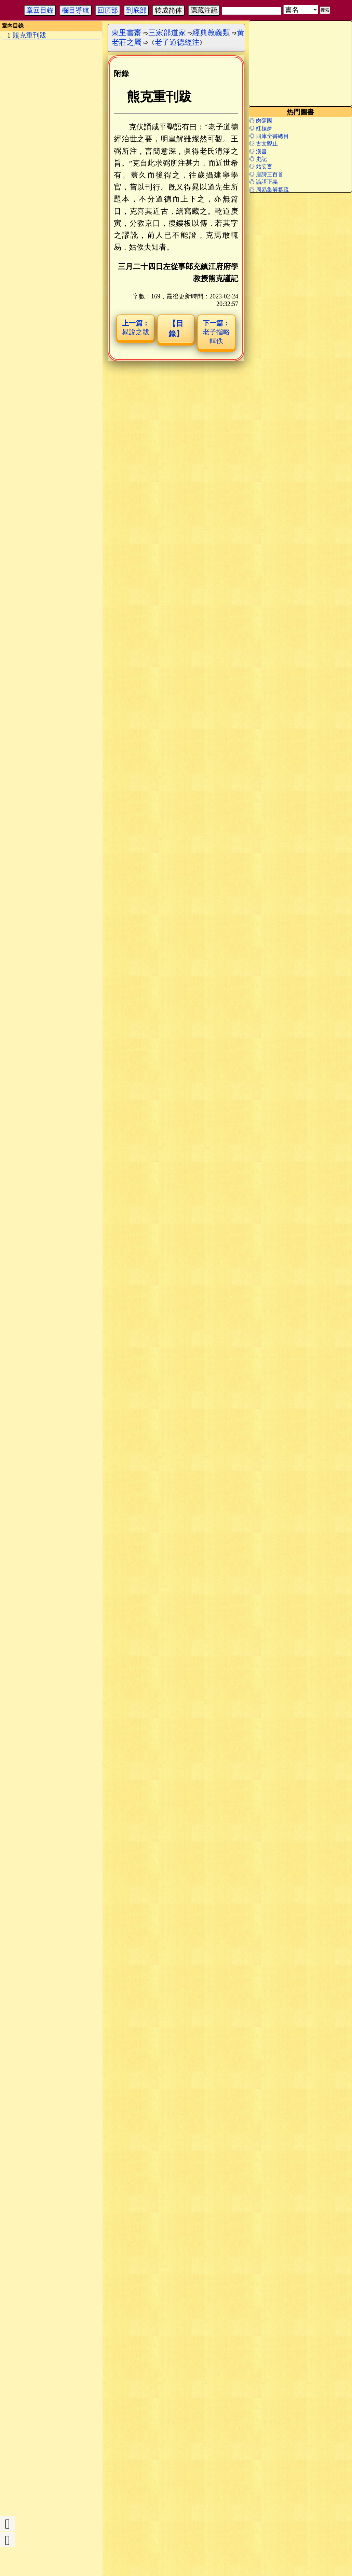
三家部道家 (167, 32)
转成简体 (168, 10)
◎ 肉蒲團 (260, 121)
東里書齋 (126, 32)
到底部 (136, 10)
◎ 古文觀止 (263, 143)
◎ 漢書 (258, 151)
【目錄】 (176, 328)
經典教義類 (211, 32)
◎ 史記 (258, 159)
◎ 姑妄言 (260, 166)
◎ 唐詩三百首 (266, 174)
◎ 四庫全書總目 (269, 136)
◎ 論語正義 (263, 182)
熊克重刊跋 (29, 35)
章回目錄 (40, 10)
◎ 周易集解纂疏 (269, 190)
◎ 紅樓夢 (260, 128)
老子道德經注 (177, 42)
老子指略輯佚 (216, 332)
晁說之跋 (135, 327)
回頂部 (107, 10)
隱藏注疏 (204, 10)
